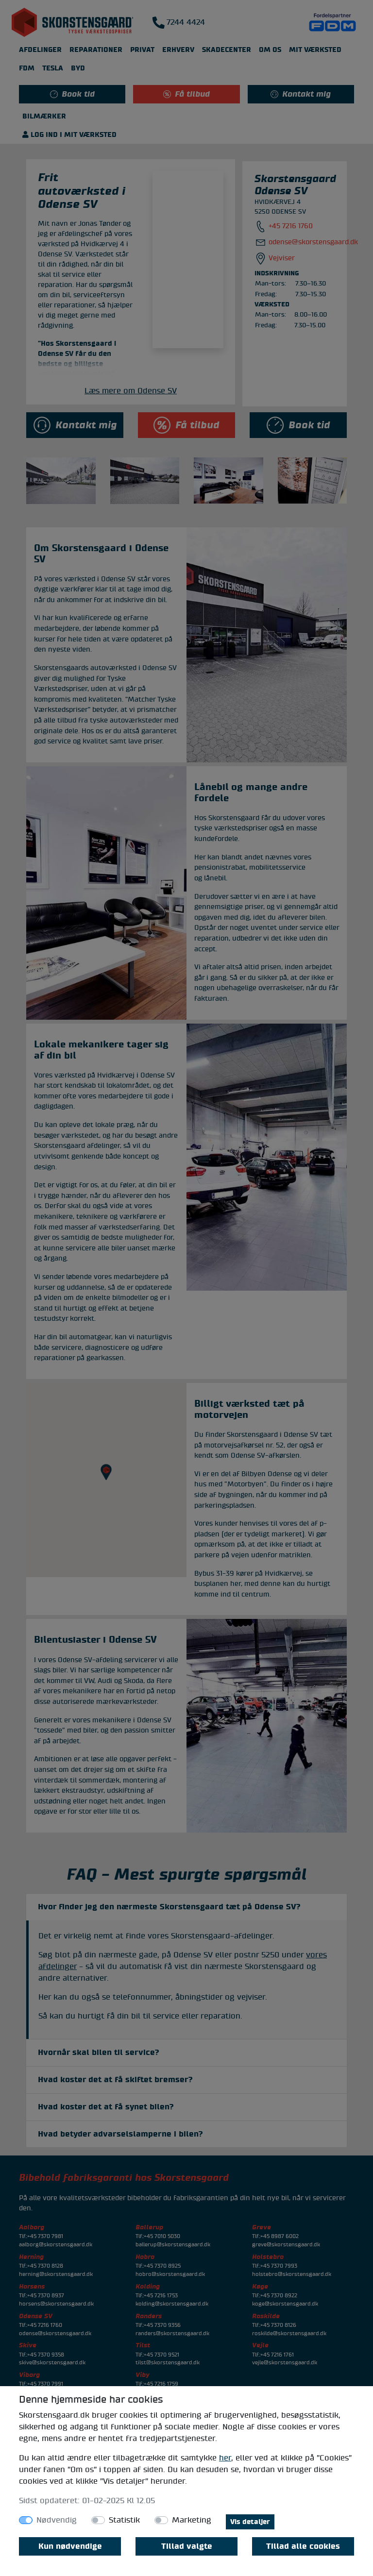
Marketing (191, 2520)
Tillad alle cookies (303, 2546)
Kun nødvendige (70, 2546)
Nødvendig (56, 2520)
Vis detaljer (250, 2522)
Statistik (124, 2520)
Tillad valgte (186, 2546)
